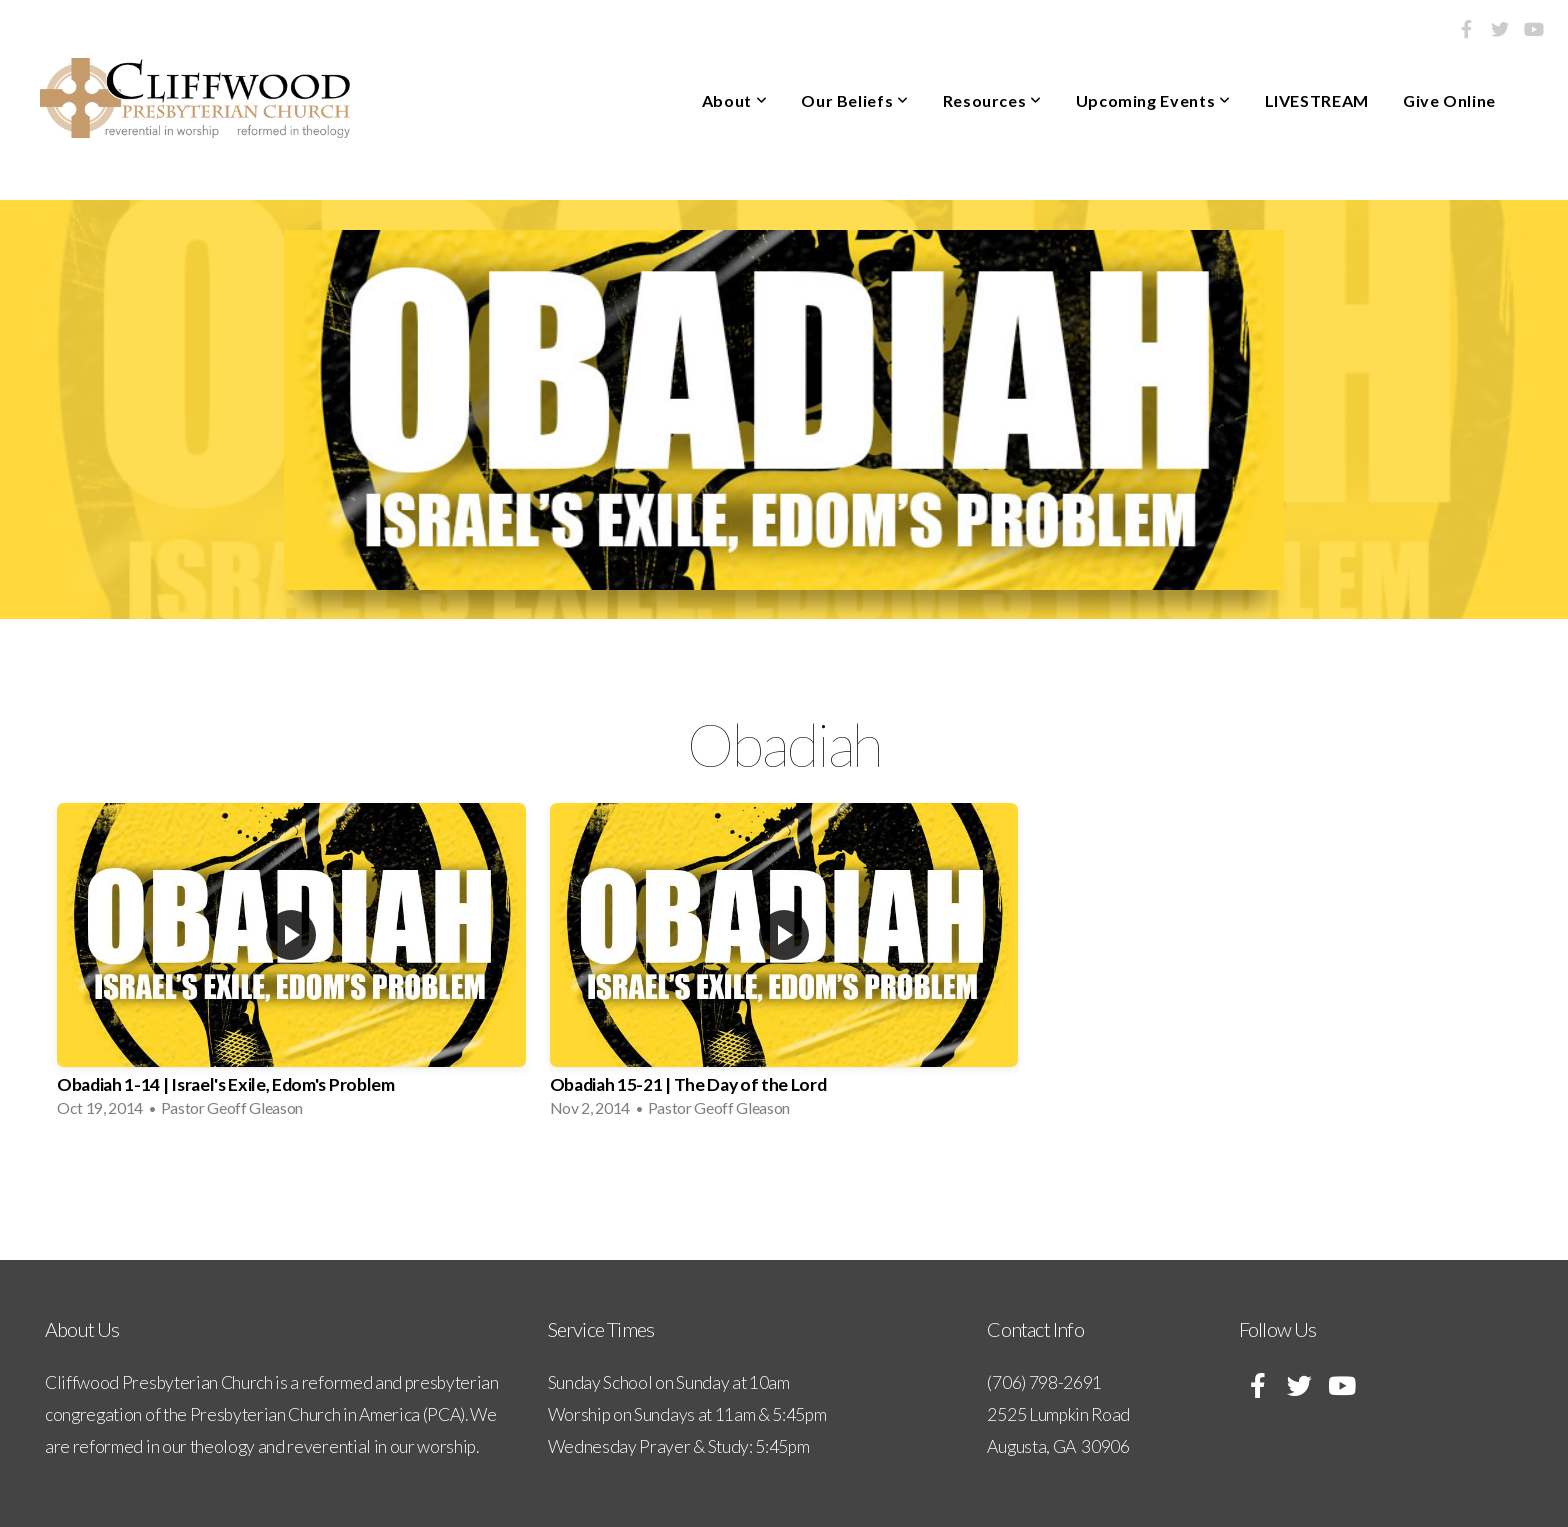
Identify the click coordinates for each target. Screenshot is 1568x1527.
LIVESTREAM (1317, 100)
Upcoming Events (1153, 100)
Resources (992, 100)
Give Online (1449, 100)
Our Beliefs (854, 100)
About (734, 100)
